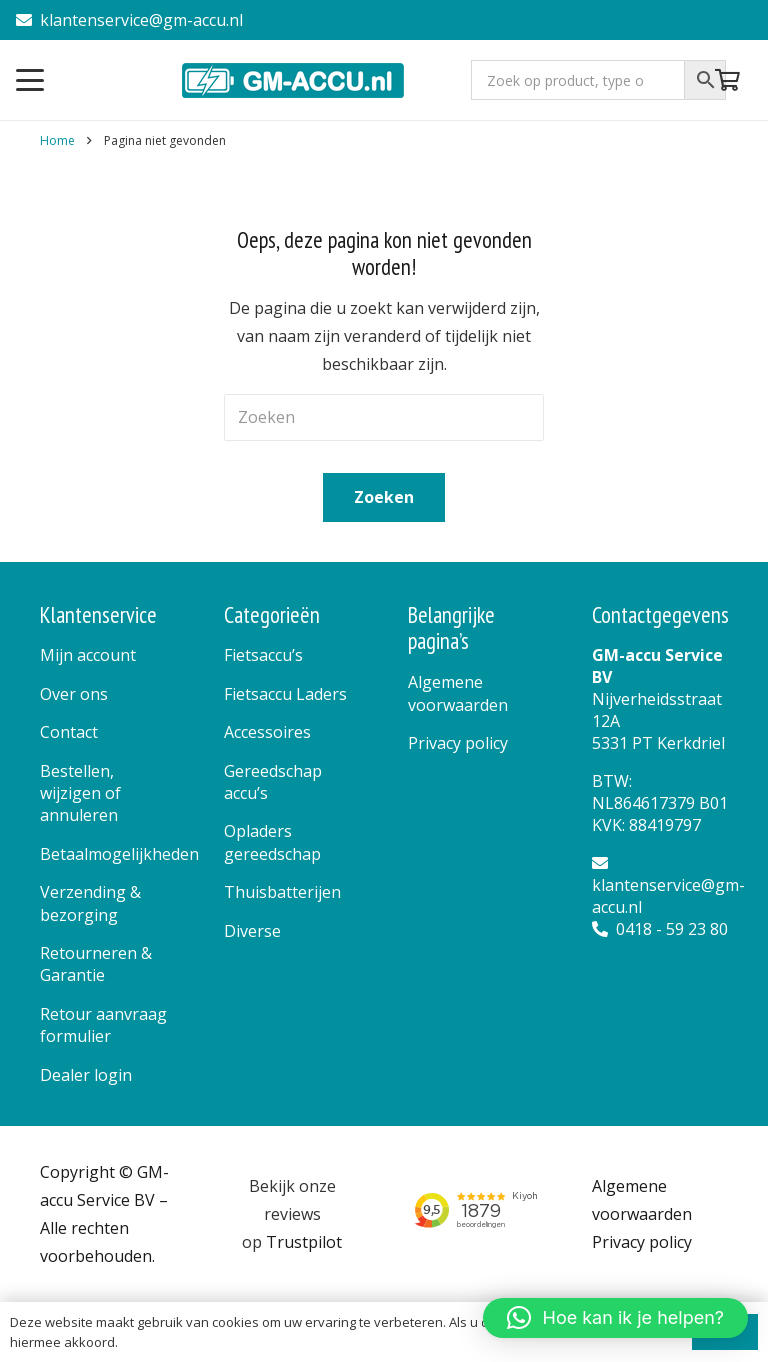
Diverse (252, 931)
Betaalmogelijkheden (119, 854)
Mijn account (88, 655)
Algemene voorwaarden (458, 693)
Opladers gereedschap (272, 842)
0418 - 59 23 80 (660, 929)
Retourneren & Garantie (96, 964)
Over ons (74, 694)
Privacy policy (458, 743)
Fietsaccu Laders (285, 694)
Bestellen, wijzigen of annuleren (80, 793)
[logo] (294, 80)
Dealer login (86, 1075)
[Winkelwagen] (728, 80)
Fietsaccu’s (263, 655)
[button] (30, 80)
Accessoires (267, 732)
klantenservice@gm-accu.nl (129, 20)
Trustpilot (304, 1242)
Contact (69, 732)
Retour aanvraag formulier (103, 1025)
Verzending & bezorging (90, 903)
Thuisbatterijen (282, 892)
